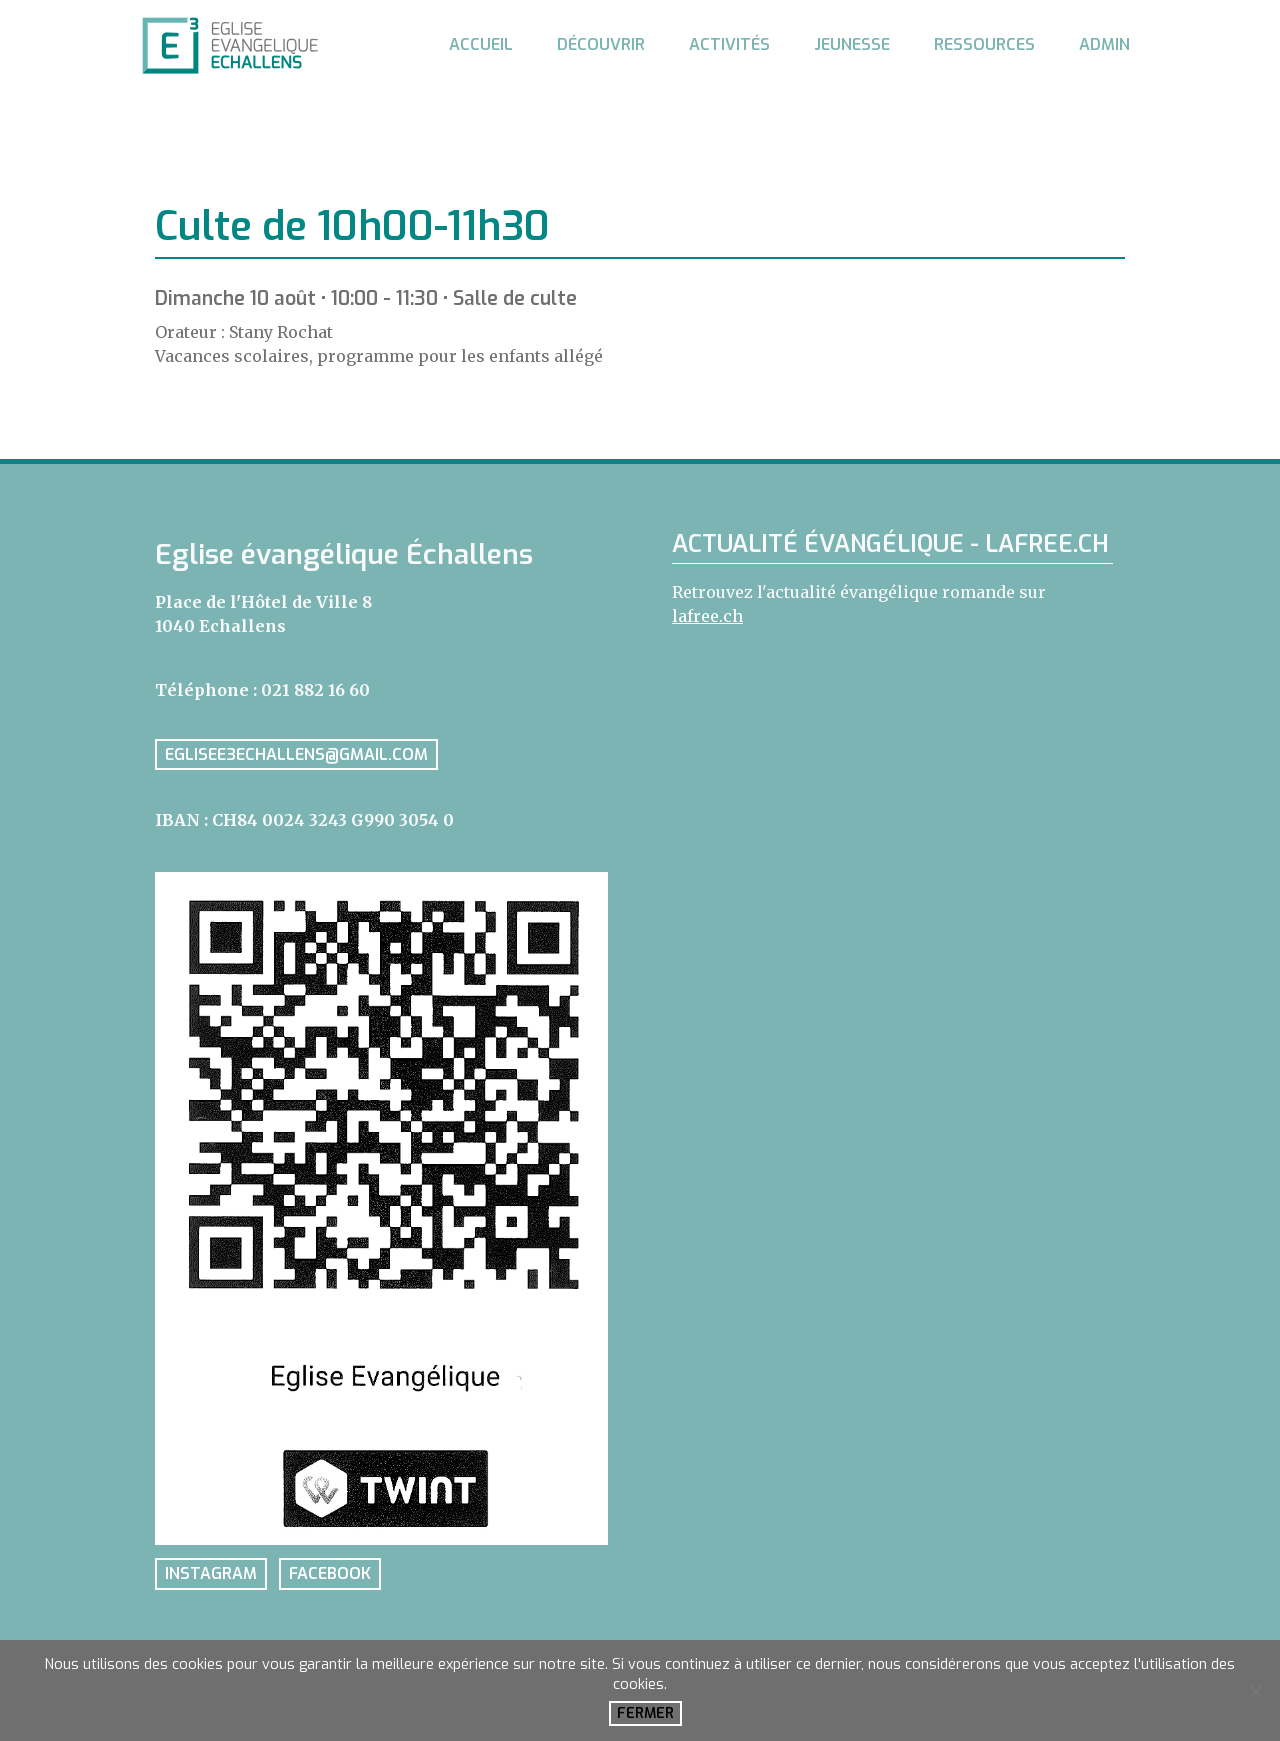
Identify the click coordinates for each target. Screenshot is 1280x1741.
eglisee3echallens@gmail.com (296, 754)
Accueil (481, 44)
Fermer (645, 1713)
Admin (1104, 44)
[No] (1255, 1691)
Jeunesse (852, 44)
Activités (729, 44)
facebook (330, 1573)
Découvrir (601, 44)
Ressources (984, 44)
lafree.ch (707, 616)
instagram (211, 1573)
